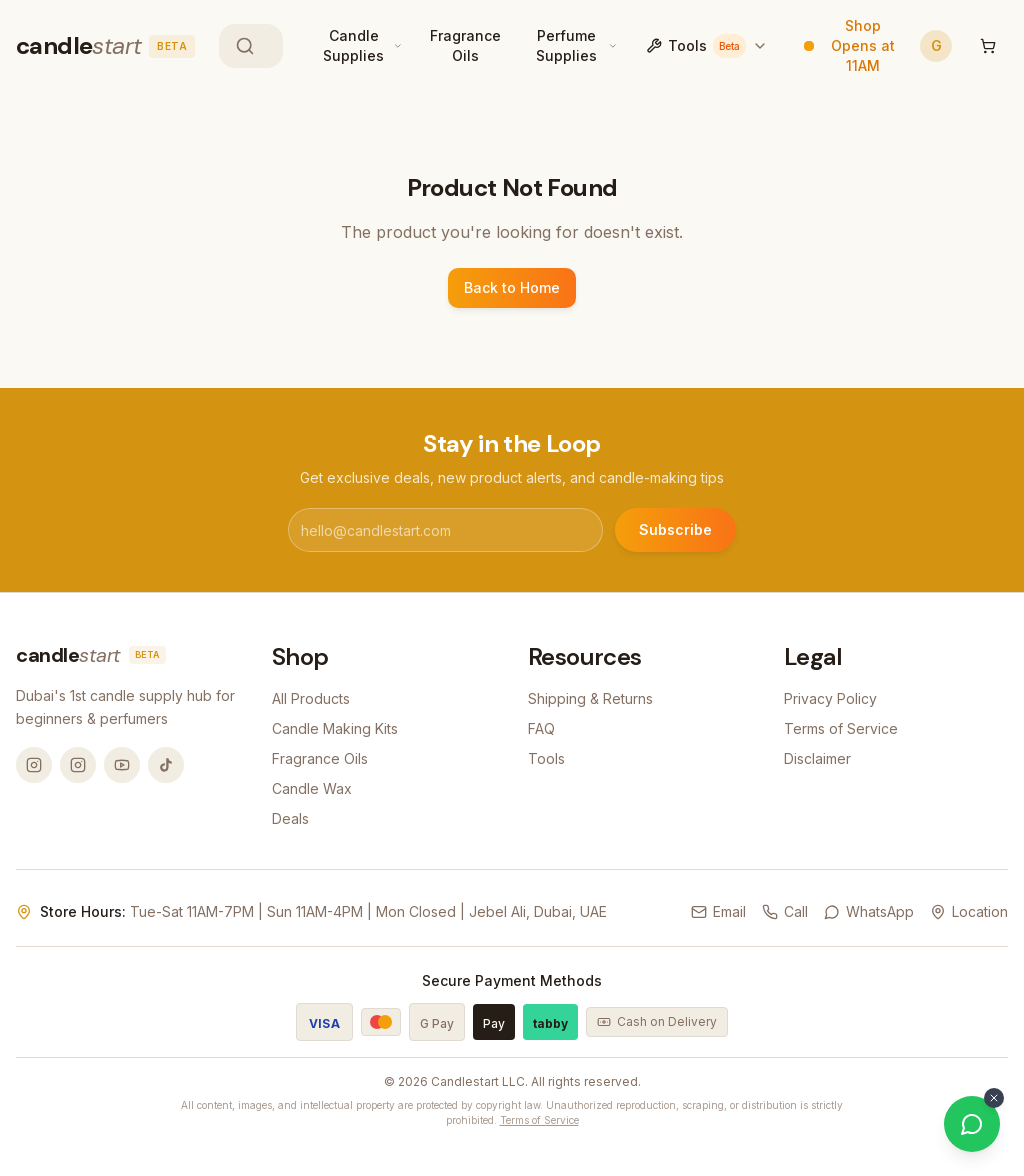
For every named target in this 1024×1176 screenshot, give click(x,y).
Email (718, 911)
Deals (290, 818)
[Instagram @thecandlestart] (78, 765)
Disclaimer (817, 758)
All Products (311, 698)
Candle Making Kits (335, 728)
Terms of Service (841, 728)
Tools (707, 46)
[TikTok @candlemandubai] (166, 765)
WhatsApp (869, 911)
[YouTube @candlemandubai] (122, 765)
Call (785, 911)
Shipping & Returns (590, 698)
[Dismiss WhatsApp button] (994, 1098)
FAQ (541, 728)
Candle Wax (312, 788)
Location (969, 911)
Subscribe (675, 529)
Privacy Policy (830, 698)
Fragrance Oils (465, 45)
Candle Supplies (353, 45)
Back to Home (512, 287)
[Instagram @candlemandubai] (34, 765)
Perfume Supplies (566, 45)
